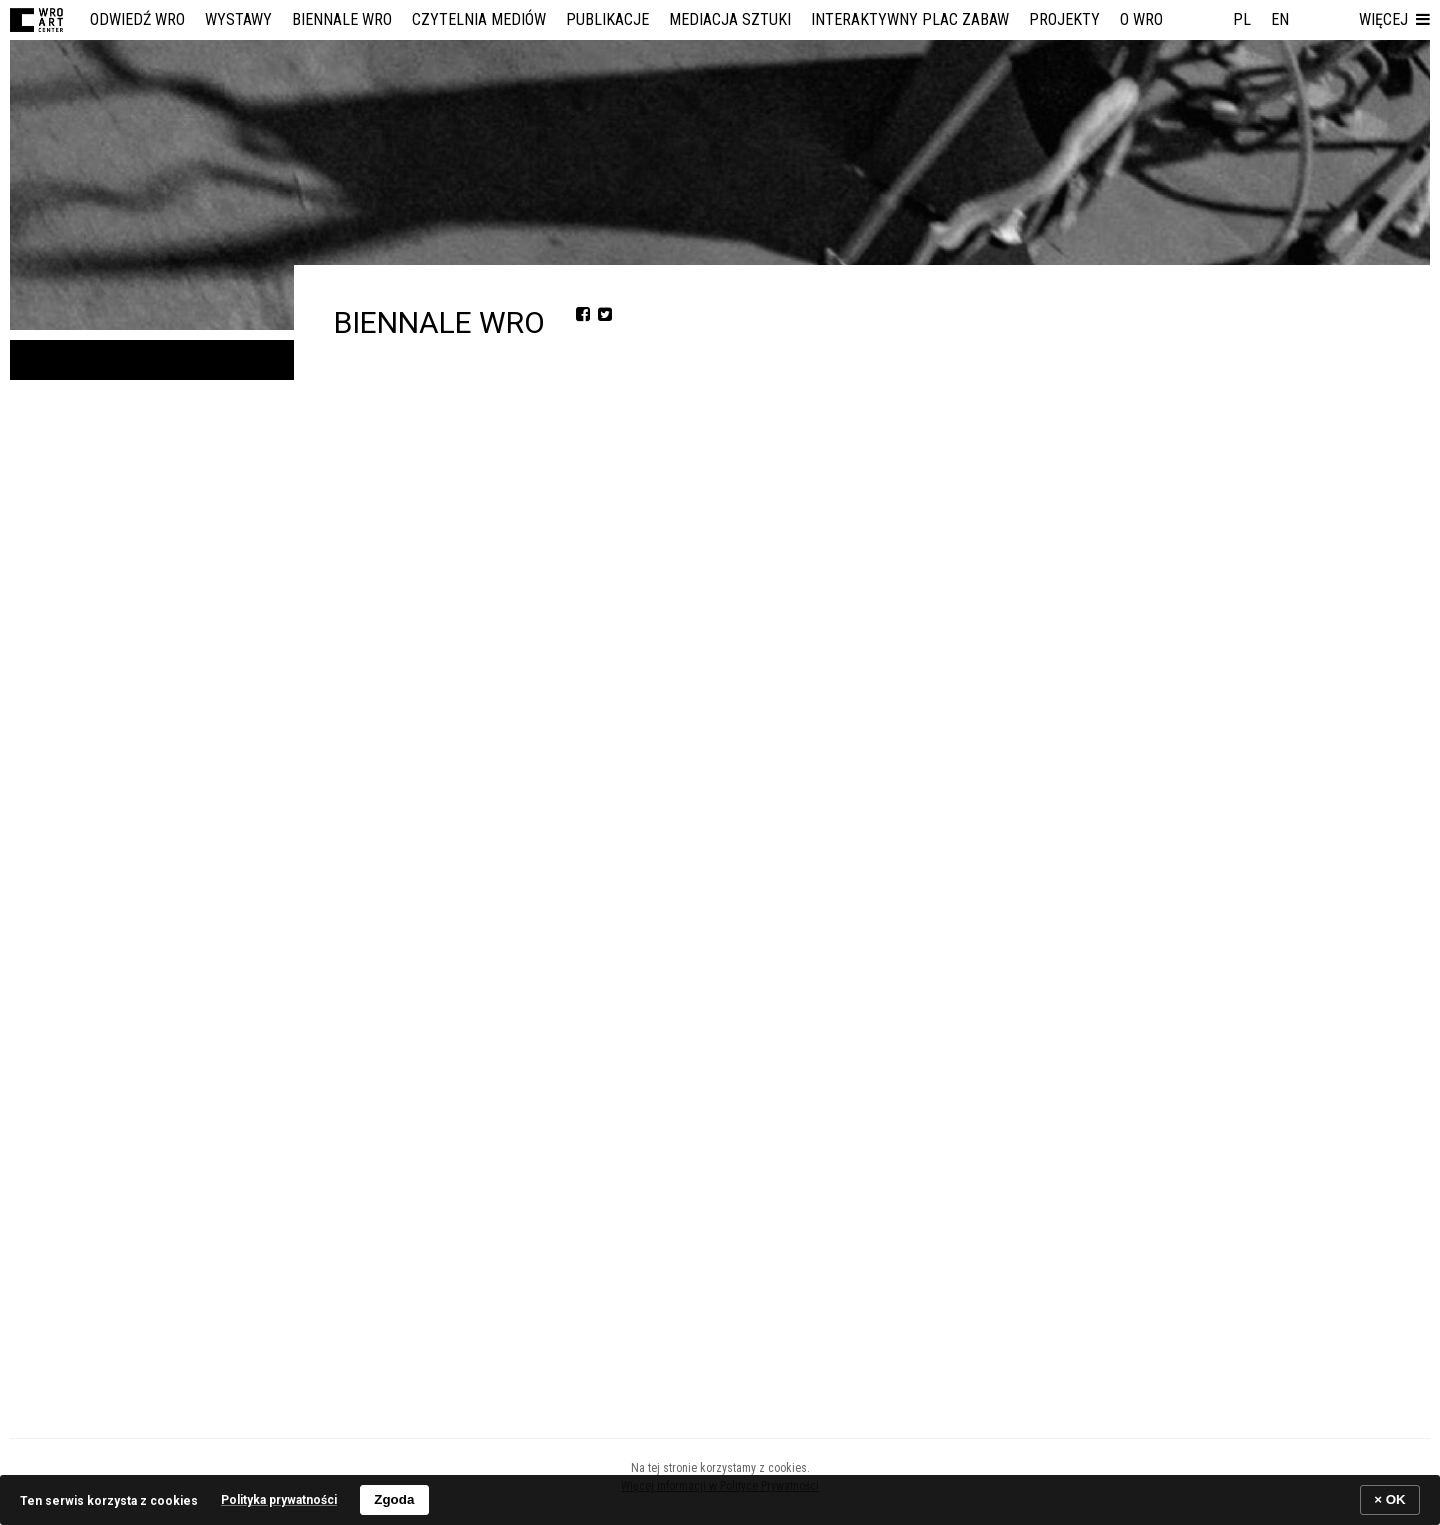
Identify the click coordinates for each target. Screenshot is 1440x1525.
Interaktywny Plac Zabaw (910, 19)
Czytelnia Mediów (479, 19)
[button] (1394, 20)
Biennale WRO (342, 19)
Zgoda (394, 1499)
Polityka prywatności (279, 1500)
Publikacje (607, 19)
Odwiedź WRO (137, 19)
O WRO (1141, 19)
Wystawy (238, 19)
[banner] (720, 1499)
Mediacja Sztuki (730, 19)
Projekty (1064, 19)
